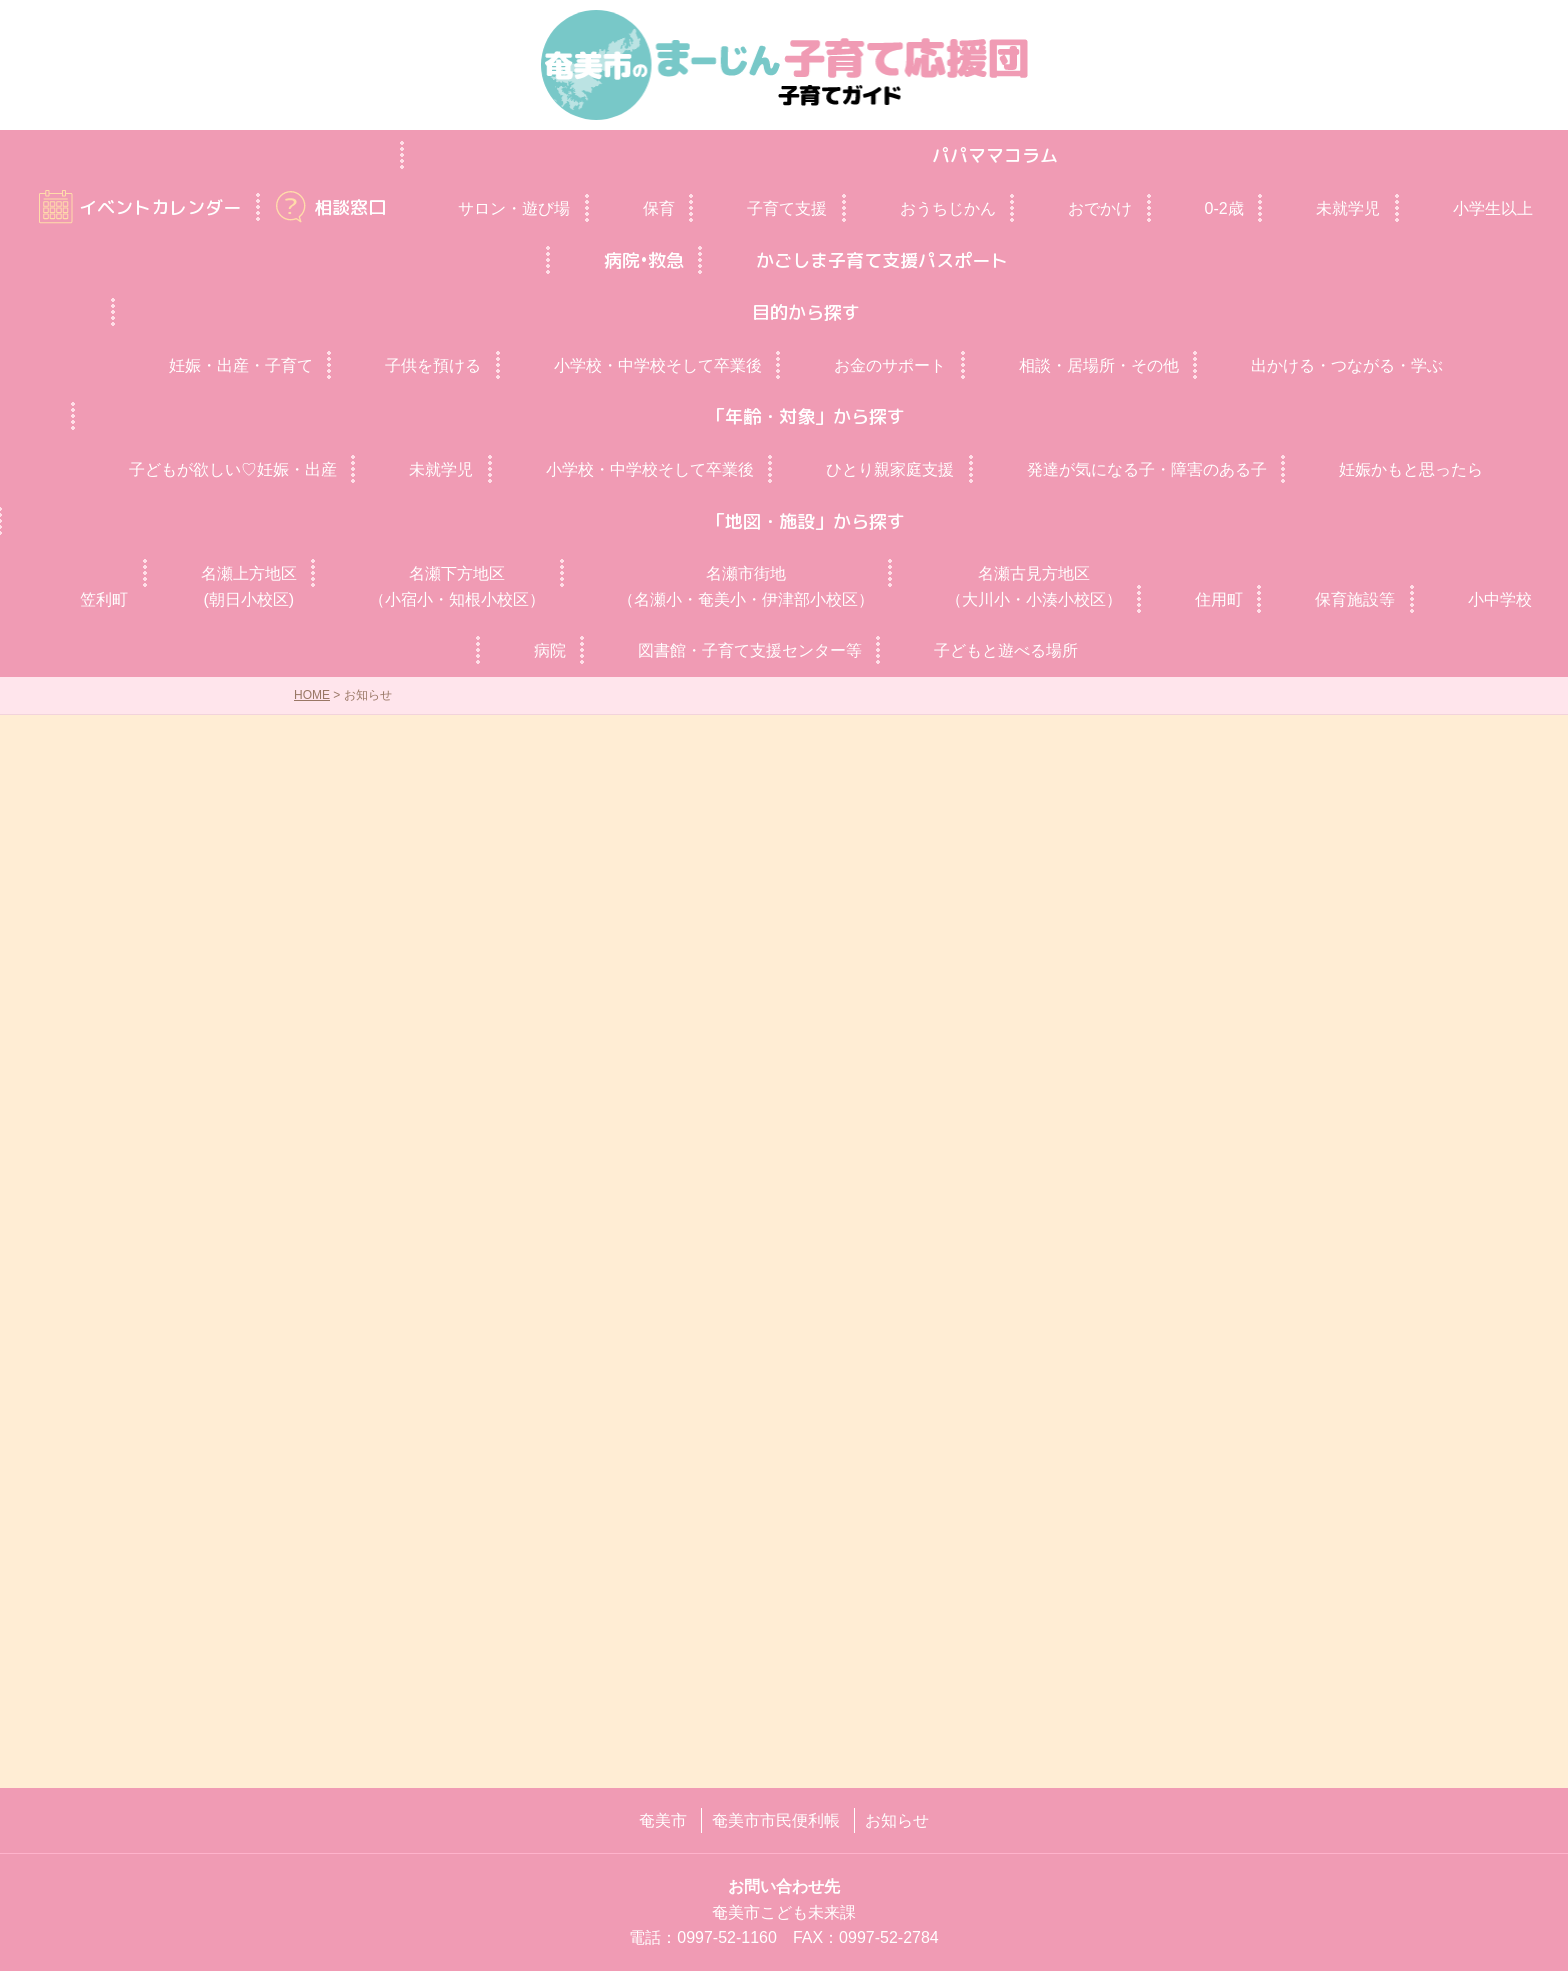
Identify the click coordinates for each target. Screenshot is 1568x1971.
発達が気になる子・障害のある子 (1147, 469)
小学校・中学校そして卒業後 (658, 365)
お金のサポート (890, 365)
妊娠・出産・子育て (241, 365)
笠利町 (104, 599)
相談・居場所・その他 (1099, 365)
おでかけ (1100, 208)
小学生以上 (1493, 208)
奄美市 (663, 1820)
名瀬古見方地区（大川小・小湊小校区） (1034, 586)
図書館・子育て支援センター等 (750, 650)
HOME (312, 695)
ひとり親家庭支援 (890, 469)
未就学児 (1348, 208)
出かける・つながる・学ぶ (1347, 365)
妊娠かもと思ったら (1411, 469)
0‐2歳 (1224, 208)
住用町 (1219, 599)
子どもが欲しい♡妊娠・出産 (233, 469)
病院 (550, 650)
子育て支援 (787, 208)
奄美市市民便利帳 (776, 1820)
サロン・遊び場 (514, 208)
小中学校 (1500, 599)
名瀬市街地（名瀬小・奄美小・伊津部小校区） (746, 586)
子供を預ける (433, 365)
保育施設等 (1355, 599)
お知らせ (897, 1820)
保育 (659, 208)
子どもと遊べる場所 (1006, 650)
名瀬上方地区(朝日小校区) (249, 586)
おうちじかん (948, 208)
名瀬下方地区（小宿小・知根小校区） (457, 586)
